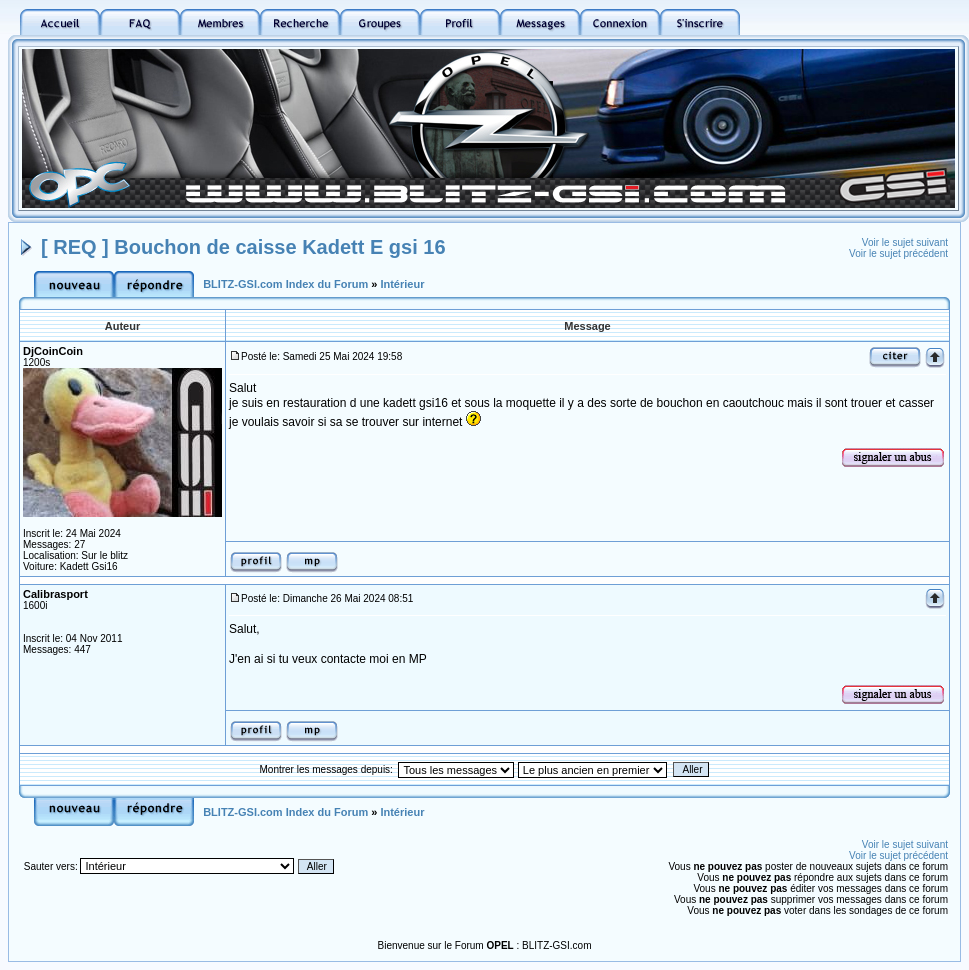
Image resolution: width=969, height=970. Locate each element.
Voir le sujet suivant (905, 242)
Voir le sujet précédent (898, 253)
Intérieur (402, 284)
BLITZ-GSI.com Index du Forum (285, 284)
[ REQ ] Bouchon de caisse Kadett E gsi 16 (243, 247)
